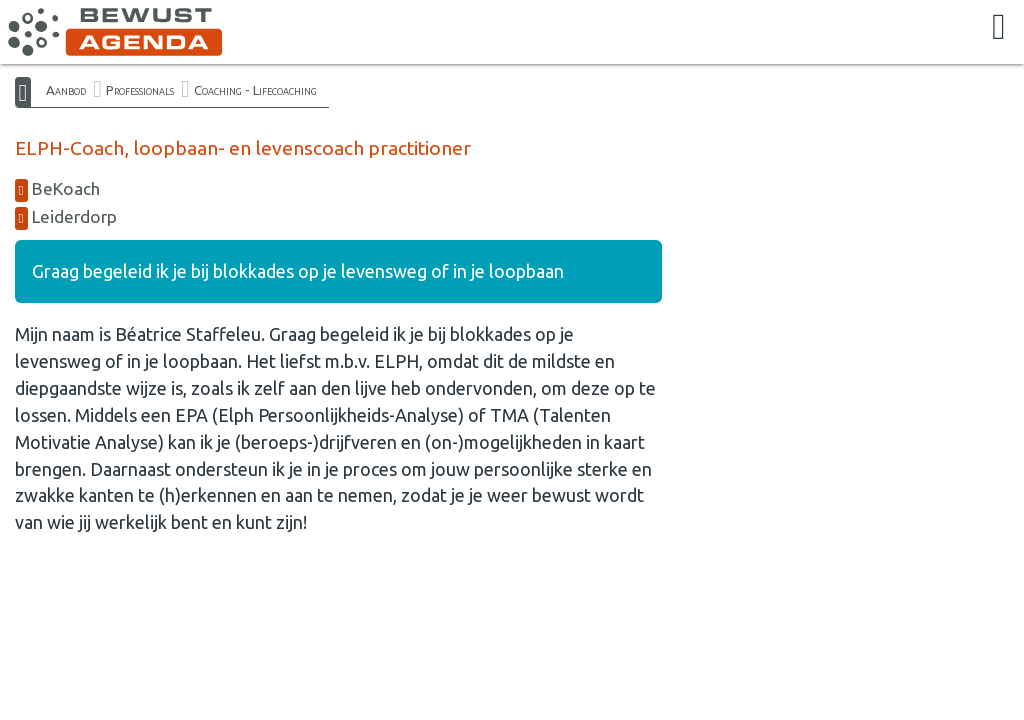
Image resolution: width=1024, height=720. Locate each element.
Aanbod (66, 90)
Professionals (140, 90)
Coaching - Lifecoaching (255, 90)
